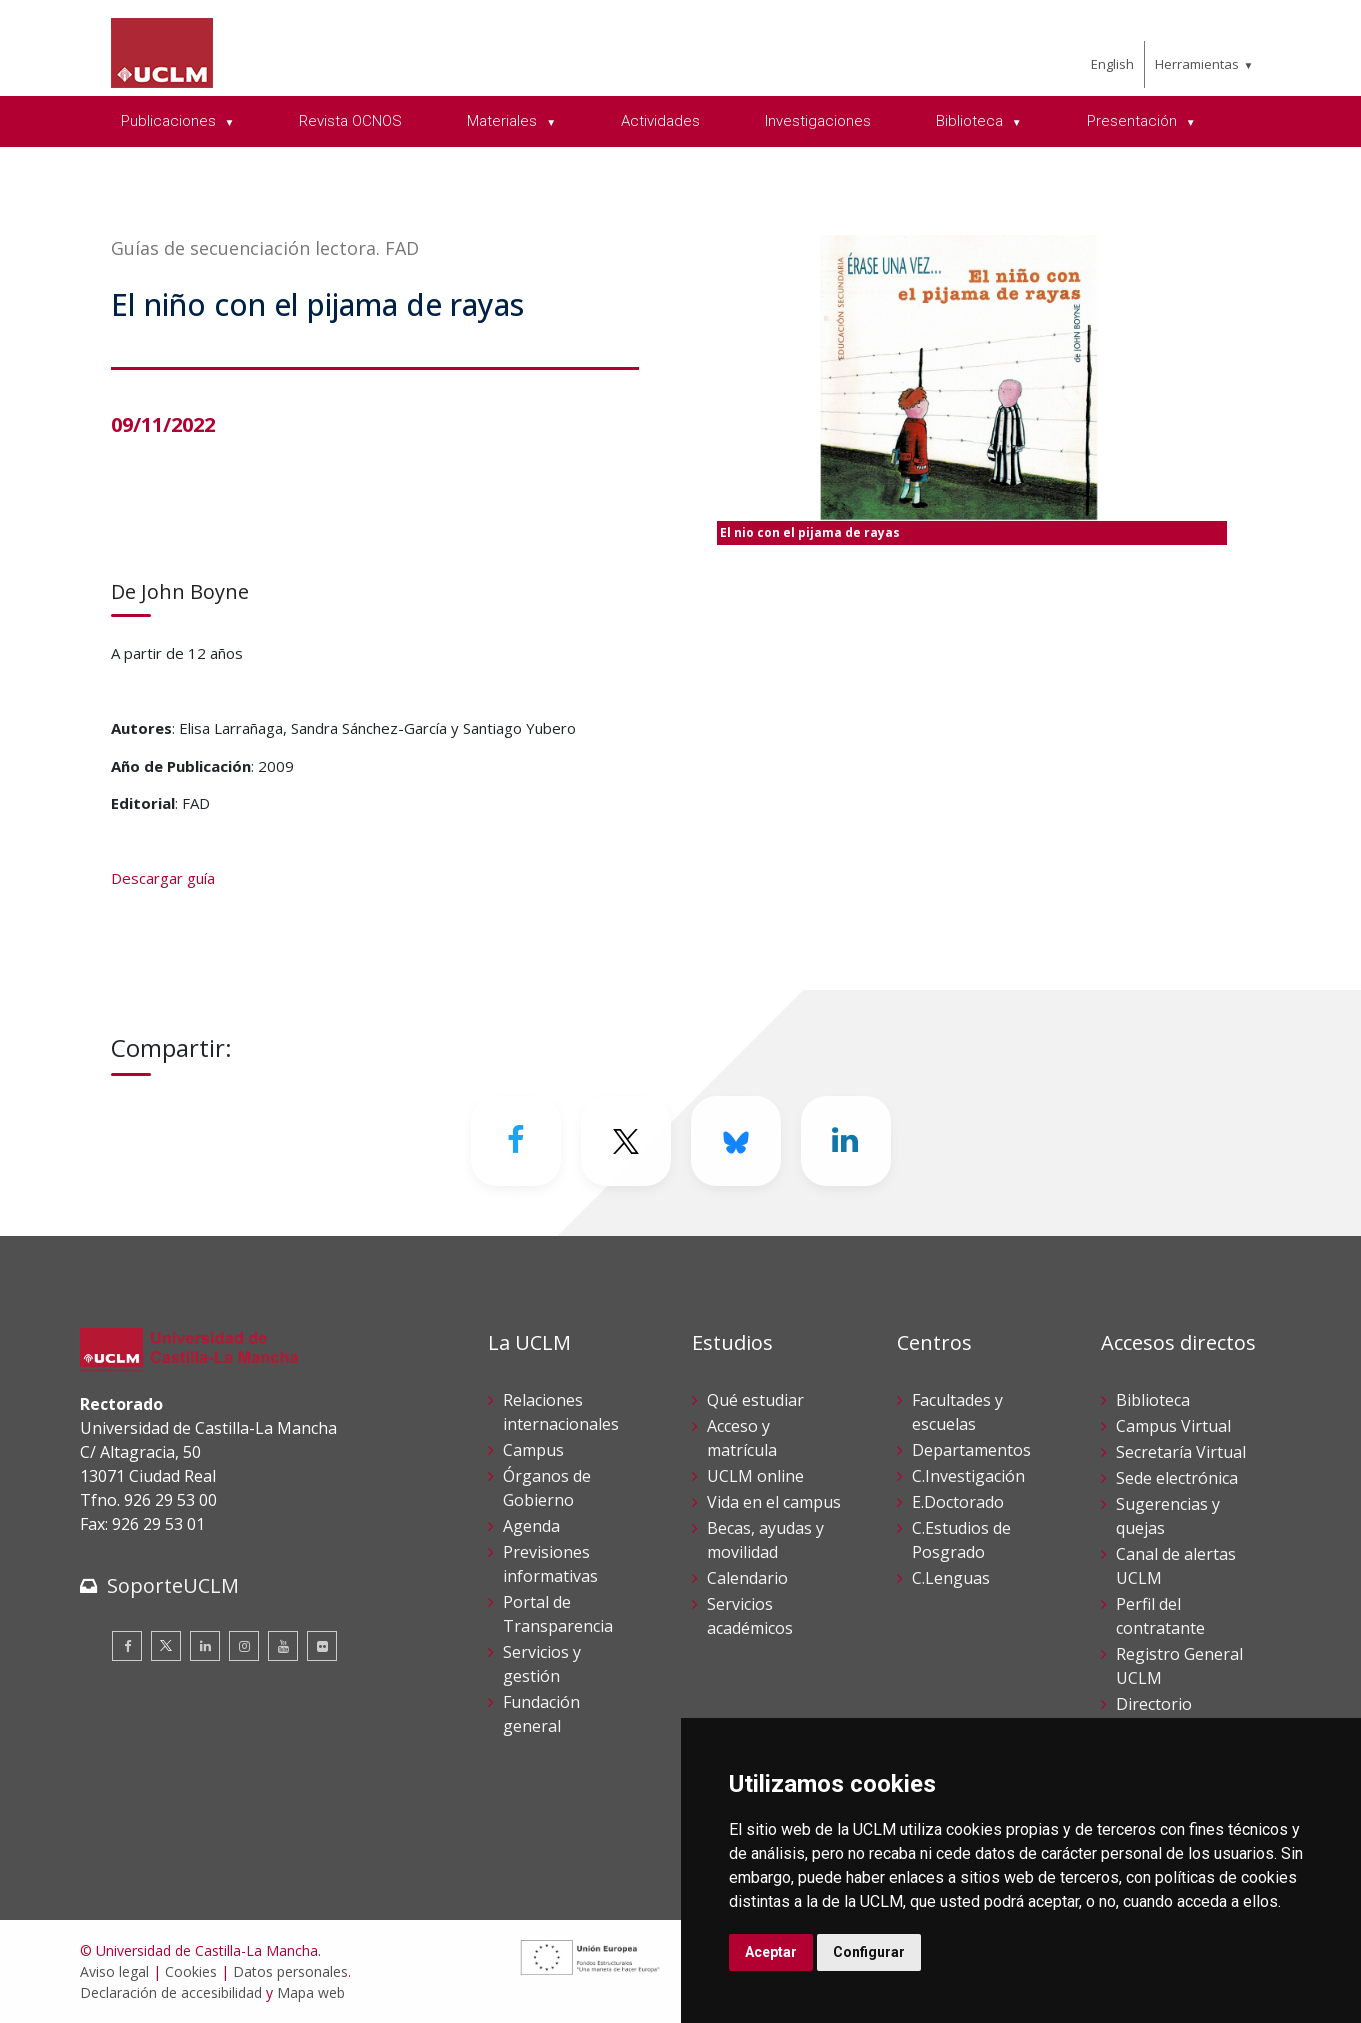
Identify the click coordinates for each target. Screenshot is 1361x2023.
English (1112, 64)
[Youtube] (283, 1646)
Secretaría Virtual (1181, 1452)
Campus (533, 1450)
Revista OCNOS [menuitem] (350, 121)
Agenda (531, 1526)
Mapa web (311, 1992)
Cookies (191, 1971)
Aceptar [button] (771, 1952)
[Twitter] (626, 1141)
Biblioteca (1153, 1400)
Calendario (747, 1578)
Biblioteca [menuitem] (971, 121)
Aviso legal (114, 1971)
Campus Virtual (1173, 1426)
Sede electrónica (1177, 1478)
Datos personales (290, 1971)
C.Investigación (968, 1476)
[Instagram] (244, 1646)
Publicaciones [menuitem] (170, 121)
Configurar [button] (869, 1952)
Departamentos (971, 1450)
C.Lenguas (951, 1578)
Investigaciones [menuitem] (818, 121)
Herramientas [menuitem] (1197, 64)
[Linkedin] (846, 1141)
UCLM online (755, 1476)
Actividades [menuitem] (660, 121)
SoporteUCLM (173, 1585)
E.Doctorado (958, 1502)
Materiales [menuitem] (504, 121)
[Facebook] (516, 1141)
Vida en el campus (774, 1502)
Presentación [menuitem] (1134, 121)
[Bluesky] (736, 1141)
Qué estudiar (755, 1400)
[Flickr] (322, 1646)
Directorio (1154, 1704)
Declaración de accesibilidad (171, 1992)
